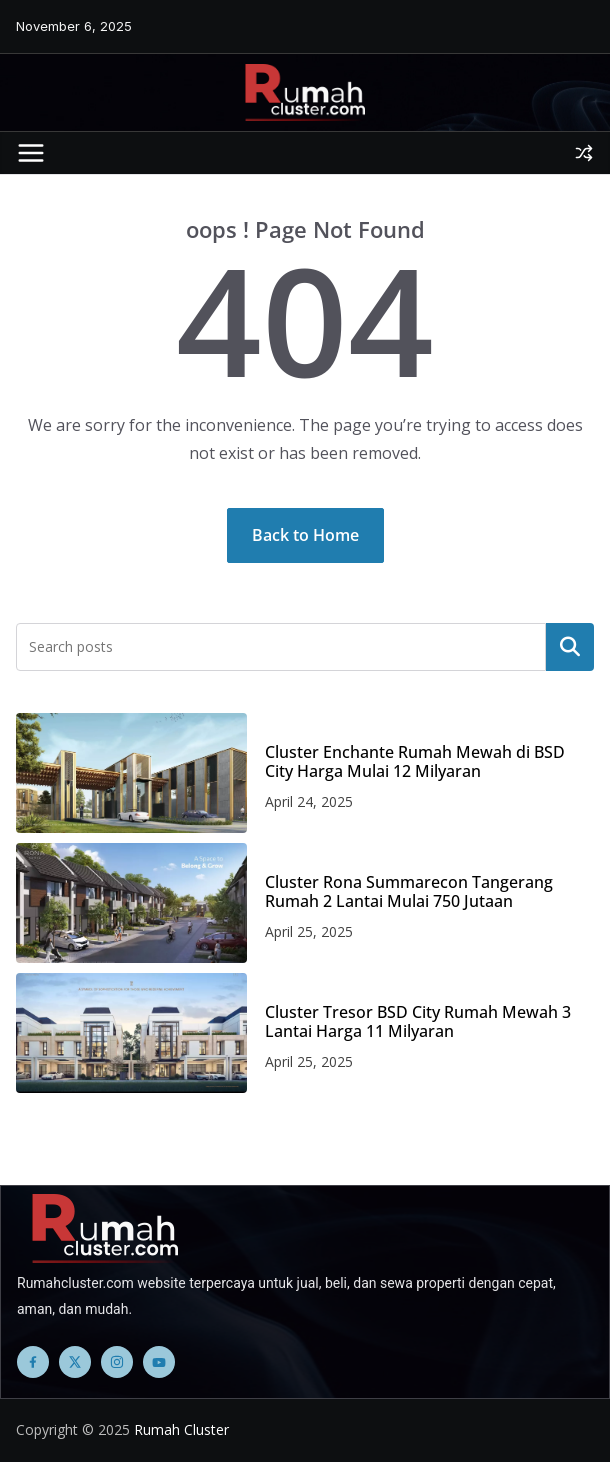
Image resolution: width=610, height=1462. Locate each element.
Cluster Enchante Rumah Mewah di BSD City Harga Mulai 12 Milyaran (415, 762)
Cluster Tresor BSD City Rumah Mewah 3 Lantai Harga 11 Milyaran (418, 1022)
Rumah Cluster (181, 1429)
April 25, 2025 (309, 931)
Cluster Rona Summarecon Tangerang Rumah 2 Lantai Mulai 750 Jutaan (409, 892)
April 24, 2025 (309, 801)
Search (570, 647)
